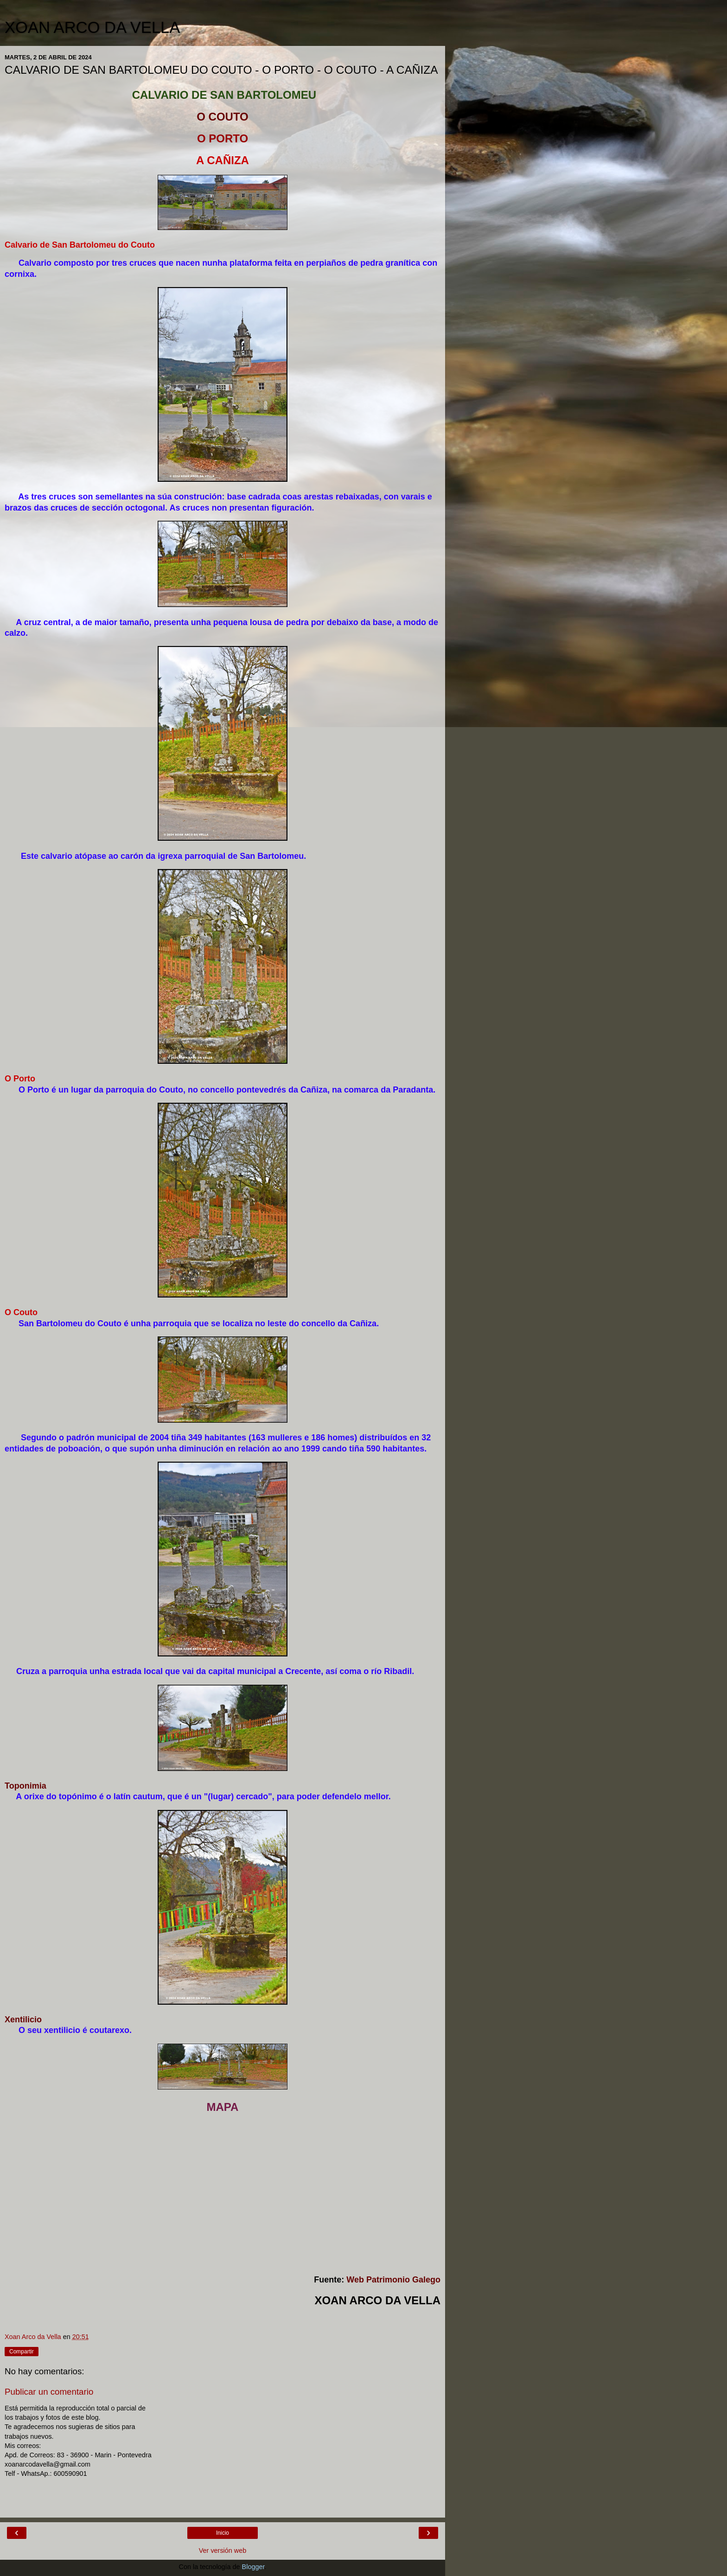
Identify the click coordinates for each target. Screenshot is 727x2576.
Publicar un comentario (49, 2392)
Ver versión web (222, 2550)
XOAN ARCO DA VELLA (92, 27)
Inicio (222, 2533)
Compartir (21, 2351)
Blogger (253, 2566)
